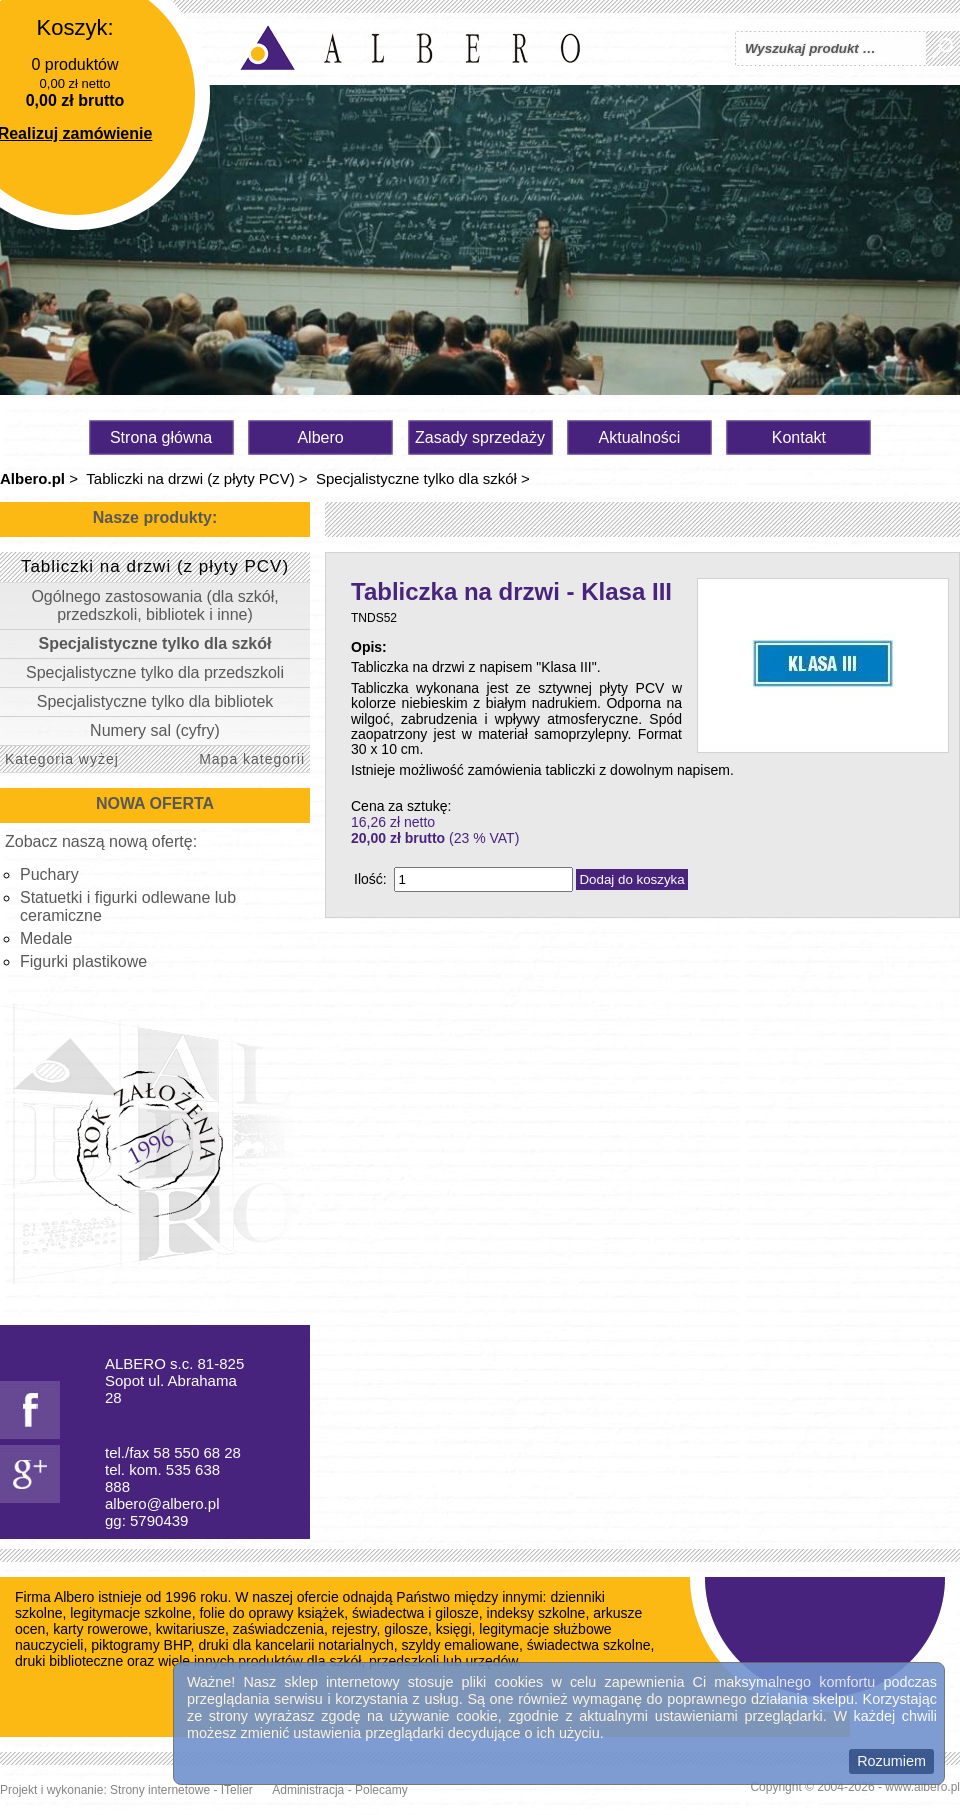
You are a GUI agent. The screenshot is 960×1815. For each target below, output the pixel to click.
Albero (320, 437)
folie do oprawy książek (271, 1613)
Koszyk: (74, 27)
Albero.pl (32, 478)
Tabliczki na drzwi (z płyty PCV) (190, 478)
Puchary (49, 874)
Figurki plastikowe (83, 961)
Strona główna (161, 437)
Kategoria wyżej (62, 759)
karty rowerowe (100, 1629)
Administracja (308, 1790)
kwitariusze (190, 1629)
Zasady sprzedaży (480, 437)
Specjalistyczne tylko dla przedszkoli (155, 672)
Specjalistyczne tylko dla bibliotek (155, 701)
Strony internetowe (160, 1790)
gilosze (406, 1629)
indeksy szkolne (536, 1613)
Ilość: (370, 879)
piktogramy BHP (140, 1645)
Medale (46, 938)
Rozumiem (891, 1761)
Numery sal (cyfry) (155, 730)
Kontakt (799, 437)
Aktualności (640, 437)
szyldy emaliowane (461, 1645)
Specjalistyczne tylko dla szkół (416, 478)
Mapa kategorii (252, 759)
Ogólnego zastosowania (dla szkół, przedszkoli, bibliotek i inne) (154, 605)
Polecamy (381, 1790)
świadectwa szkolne (589, 1645)
